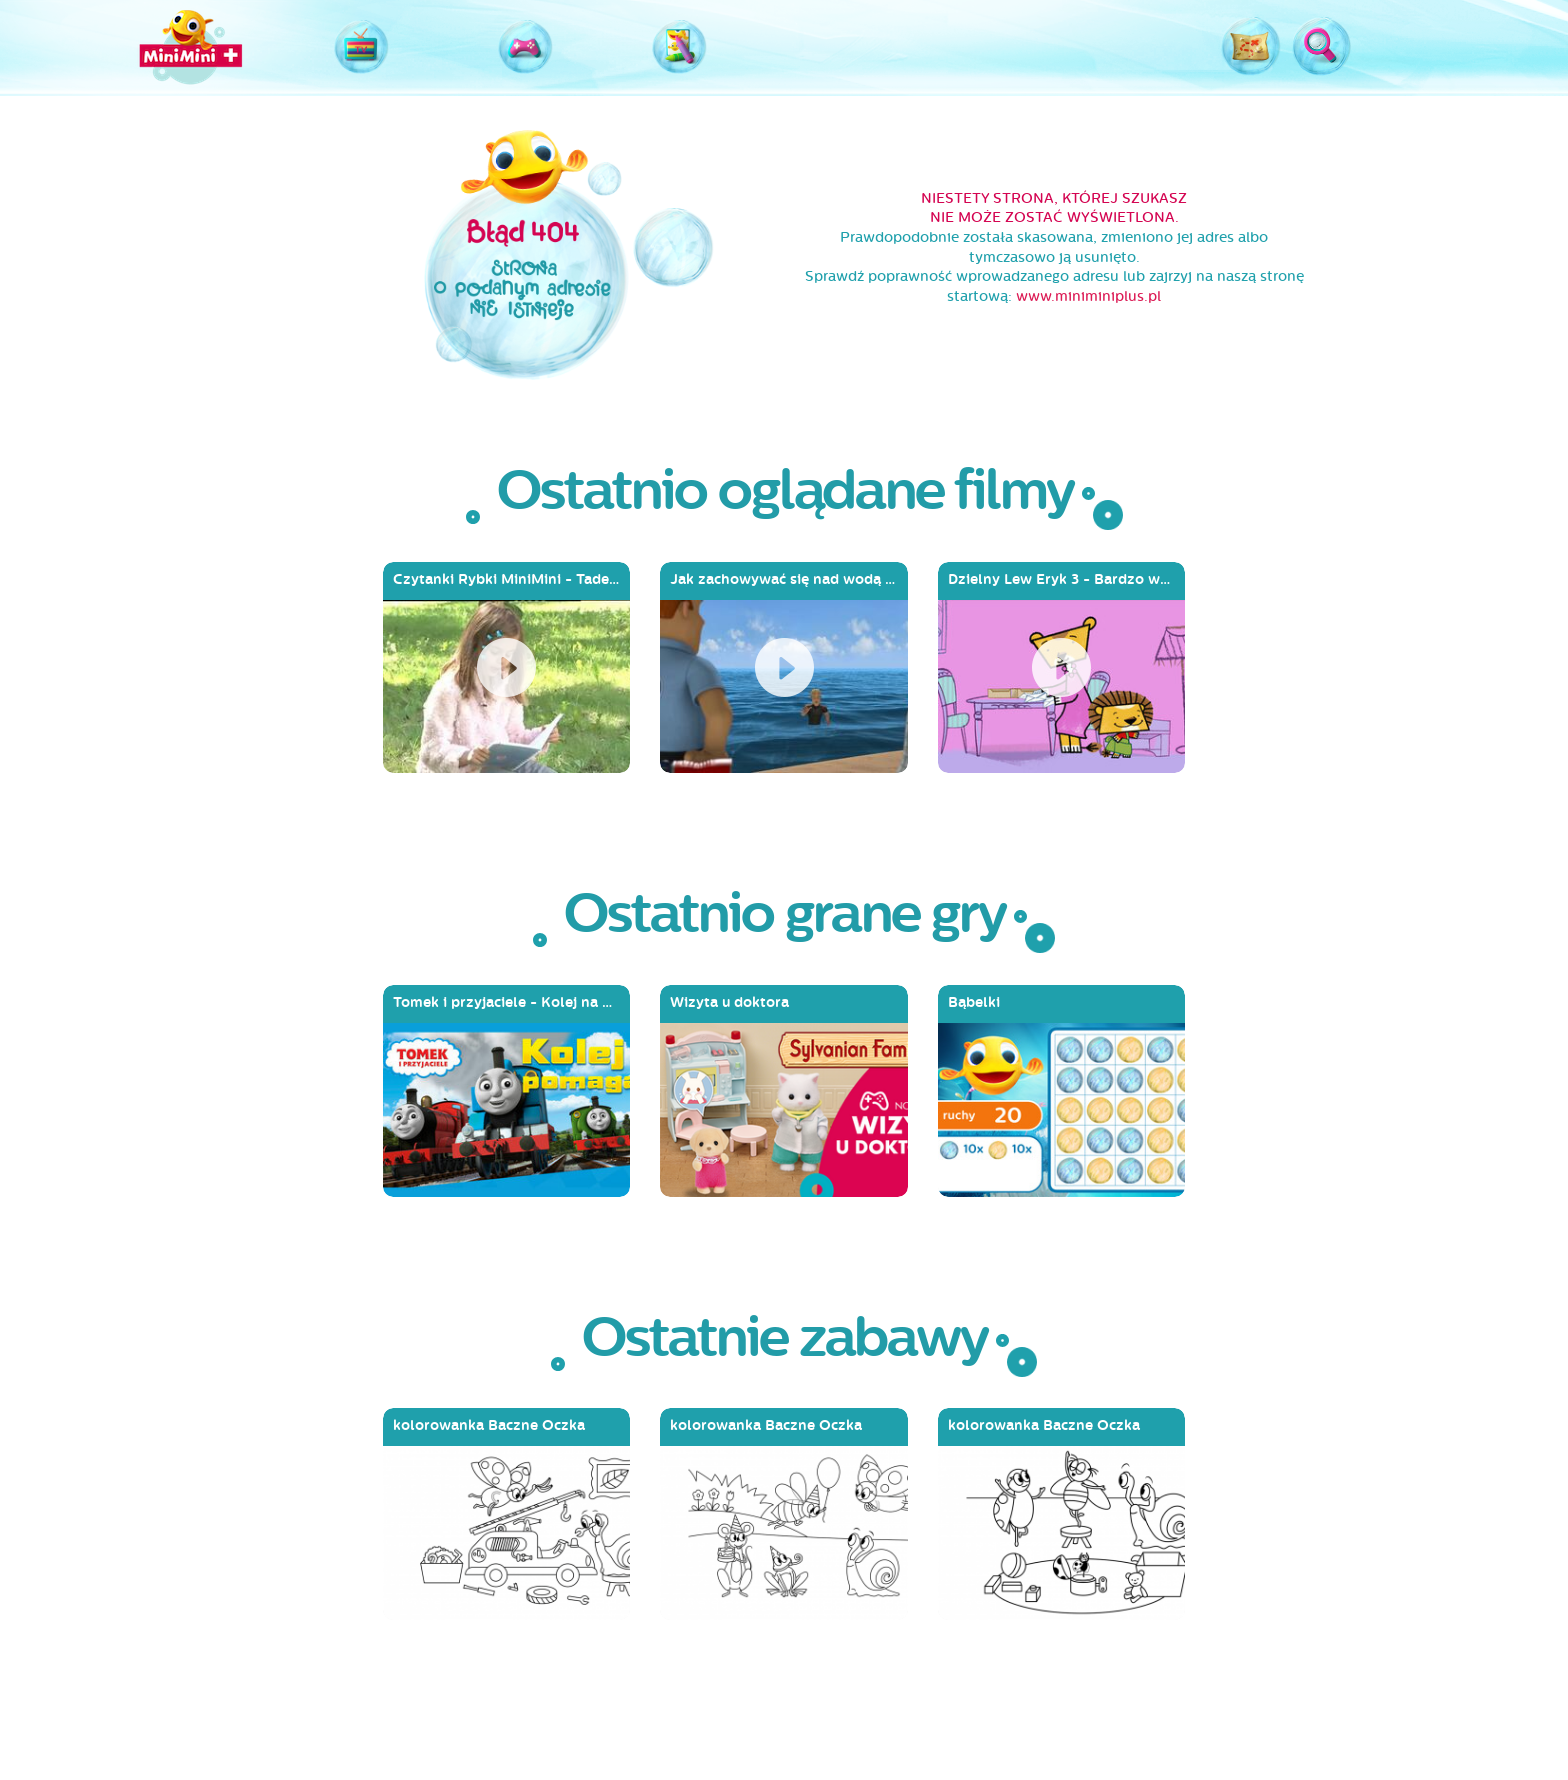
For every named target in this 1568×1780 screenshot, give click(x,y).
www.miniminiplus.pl (1088, 296)
